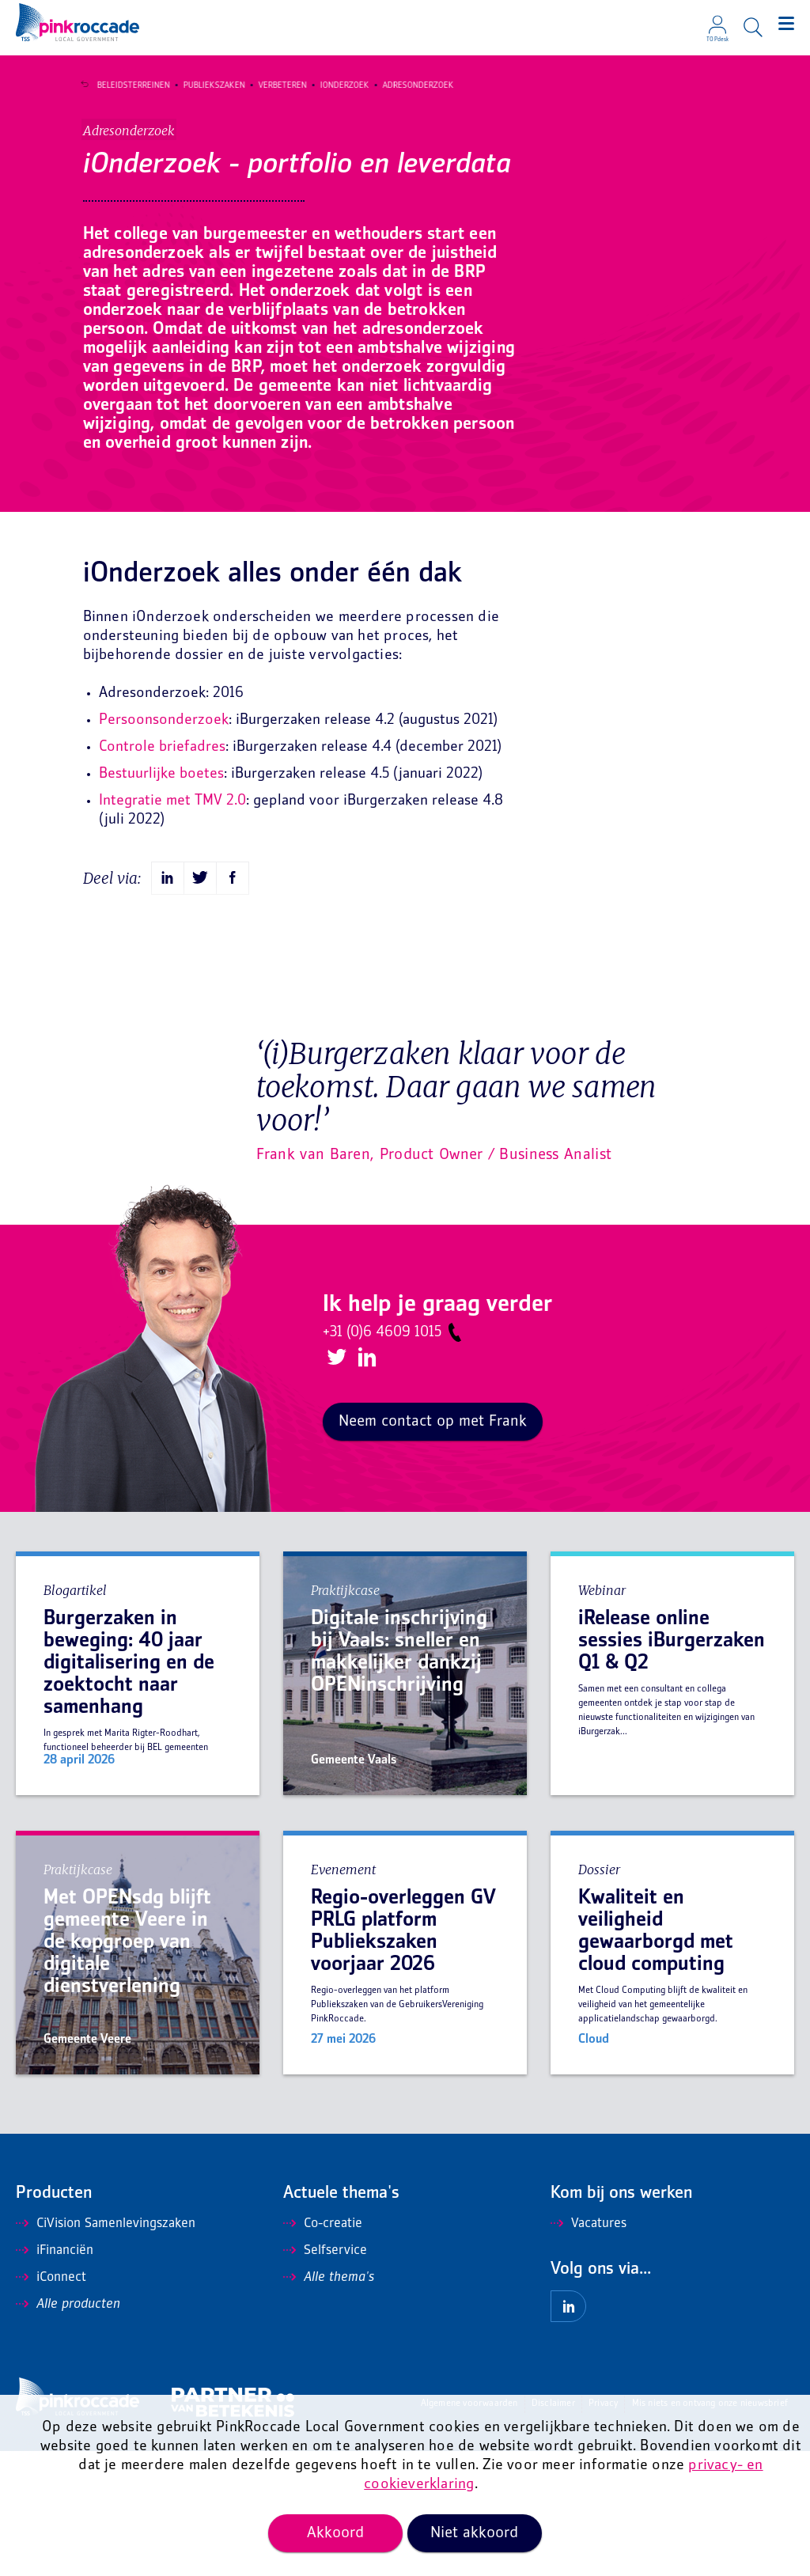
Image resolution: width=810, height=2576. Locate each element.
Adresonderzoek (411, 85)
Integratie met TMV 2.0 (172, 926)
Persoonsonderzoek (164, 845)
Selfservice (325, 2376)
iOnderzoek (337, 85)
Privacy (603, 2529)
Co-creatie (322, 2349)
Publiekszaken (207, 85)
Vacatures (588, 2349)
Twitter (335, 1484)
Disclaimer (553, 2529)
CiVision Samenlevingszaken (105, 2349)
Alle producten (68, 2429)
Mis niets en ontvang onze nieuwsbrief (710, 2529)
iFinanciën (54, 2376)
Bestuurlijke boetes (161, 899)
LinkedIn (365, 1483)
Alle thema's (328, 2402)
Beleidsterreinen (126, 85)
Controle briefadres (162, 872)
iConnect (51, 2402)
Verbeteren (276, 85)
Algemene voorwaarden (469, 2529)
